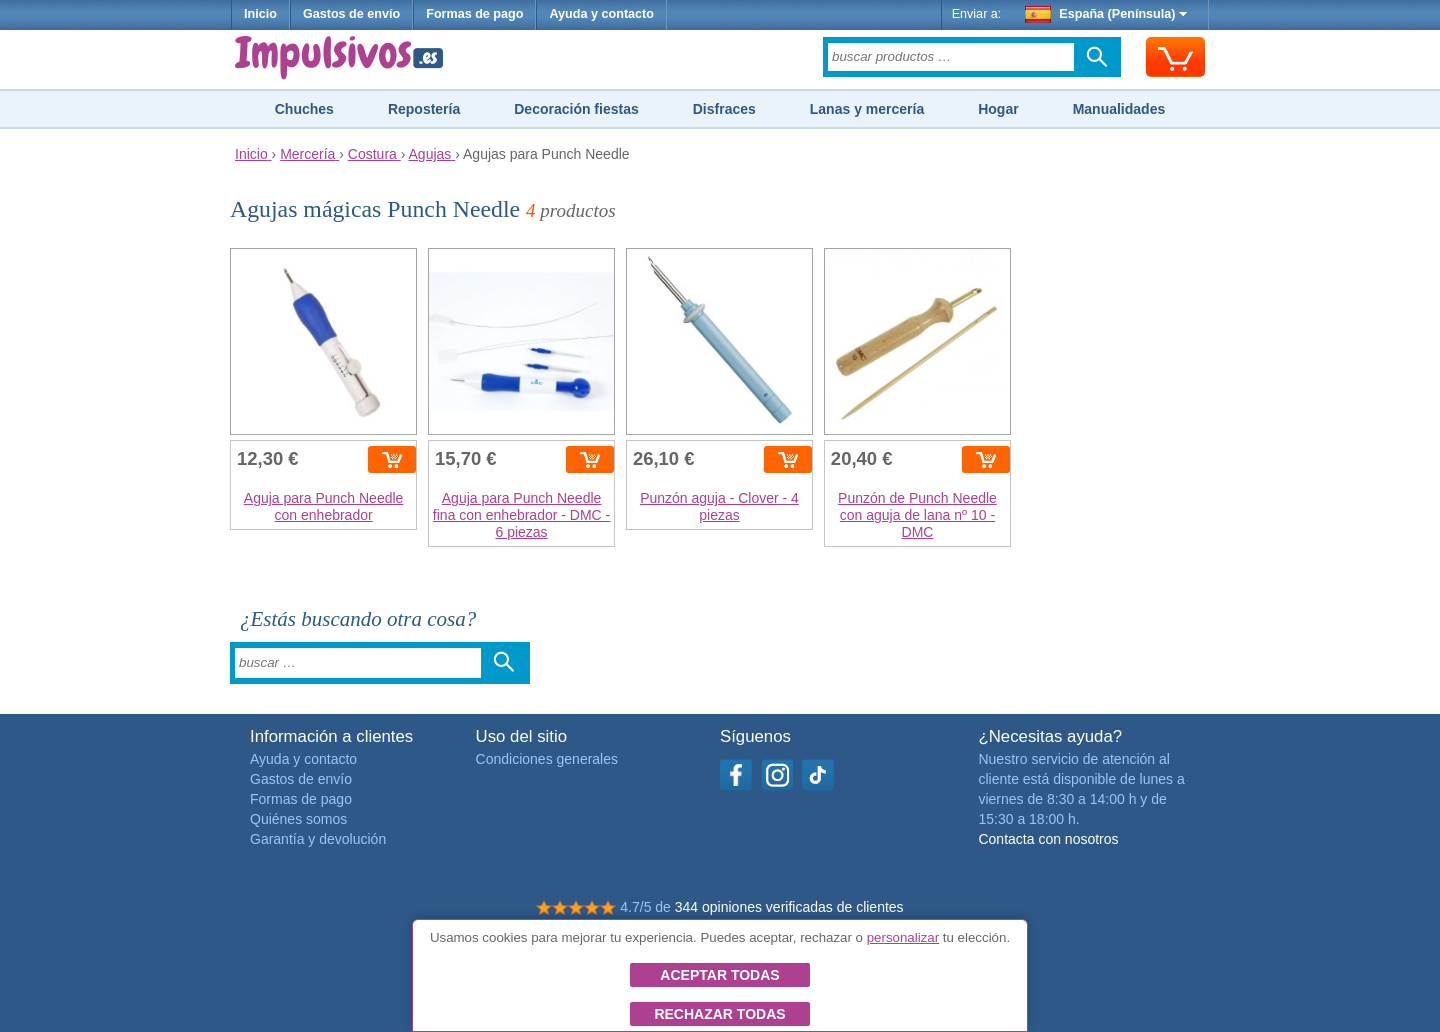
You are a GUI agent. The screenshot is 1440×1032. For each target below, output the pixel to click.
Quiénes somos (298, 819)
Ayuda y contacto (601, 14)
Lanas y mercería (867, 109)
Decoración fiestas (576, 109)
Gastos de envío (351, 14)
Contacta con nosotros (1048, 839)
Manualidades (1119, 109)
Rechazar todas (719, 1014)
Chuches (304, 109)
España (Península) (1106, 14)
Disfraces (724, 109)
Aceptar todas (719, 975)
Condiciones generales (547, 759)
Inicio (260, 14)
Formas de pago (474, 14)
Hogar (998, 109)
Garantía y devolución (318, 839)
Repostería (424, 109)
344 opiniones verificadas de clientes (789, 907)
